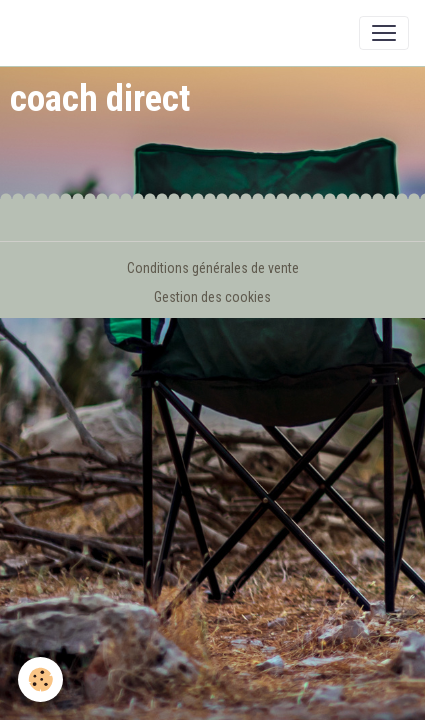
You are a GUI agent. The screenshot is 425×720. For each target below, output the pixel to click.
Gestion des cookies (212, 297)
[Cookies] (40, 679)
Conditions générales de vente (213, 268)
